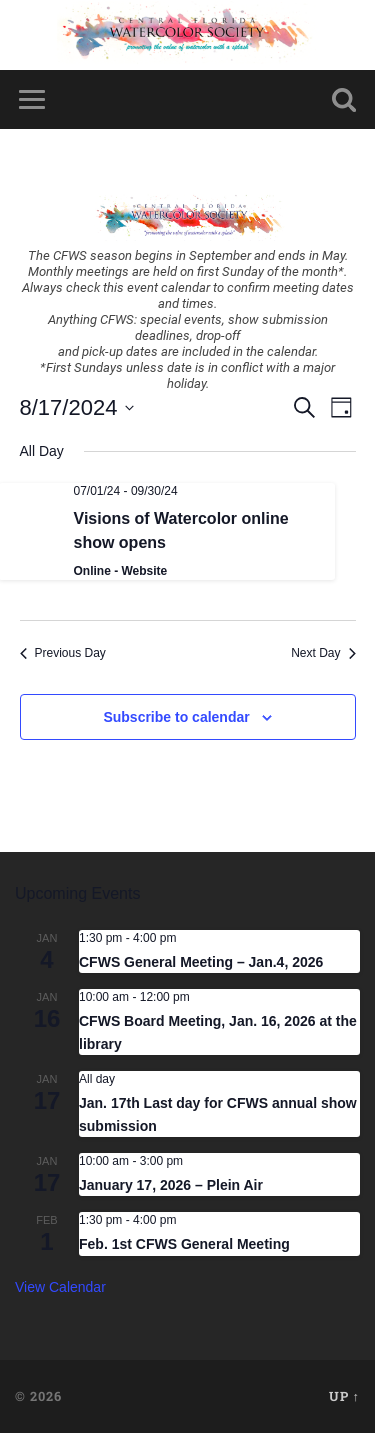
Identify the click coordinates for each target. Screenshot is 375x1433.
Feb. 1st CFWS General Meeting (184, 1244)
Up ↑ (344, 1396)
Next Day (323, 653)
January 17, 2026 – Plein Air (171, 1185)
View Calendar (60, 1287)
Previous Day (63, 653)
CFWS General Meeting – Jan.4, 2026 (201, 962)
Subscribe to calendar (176, 717)
